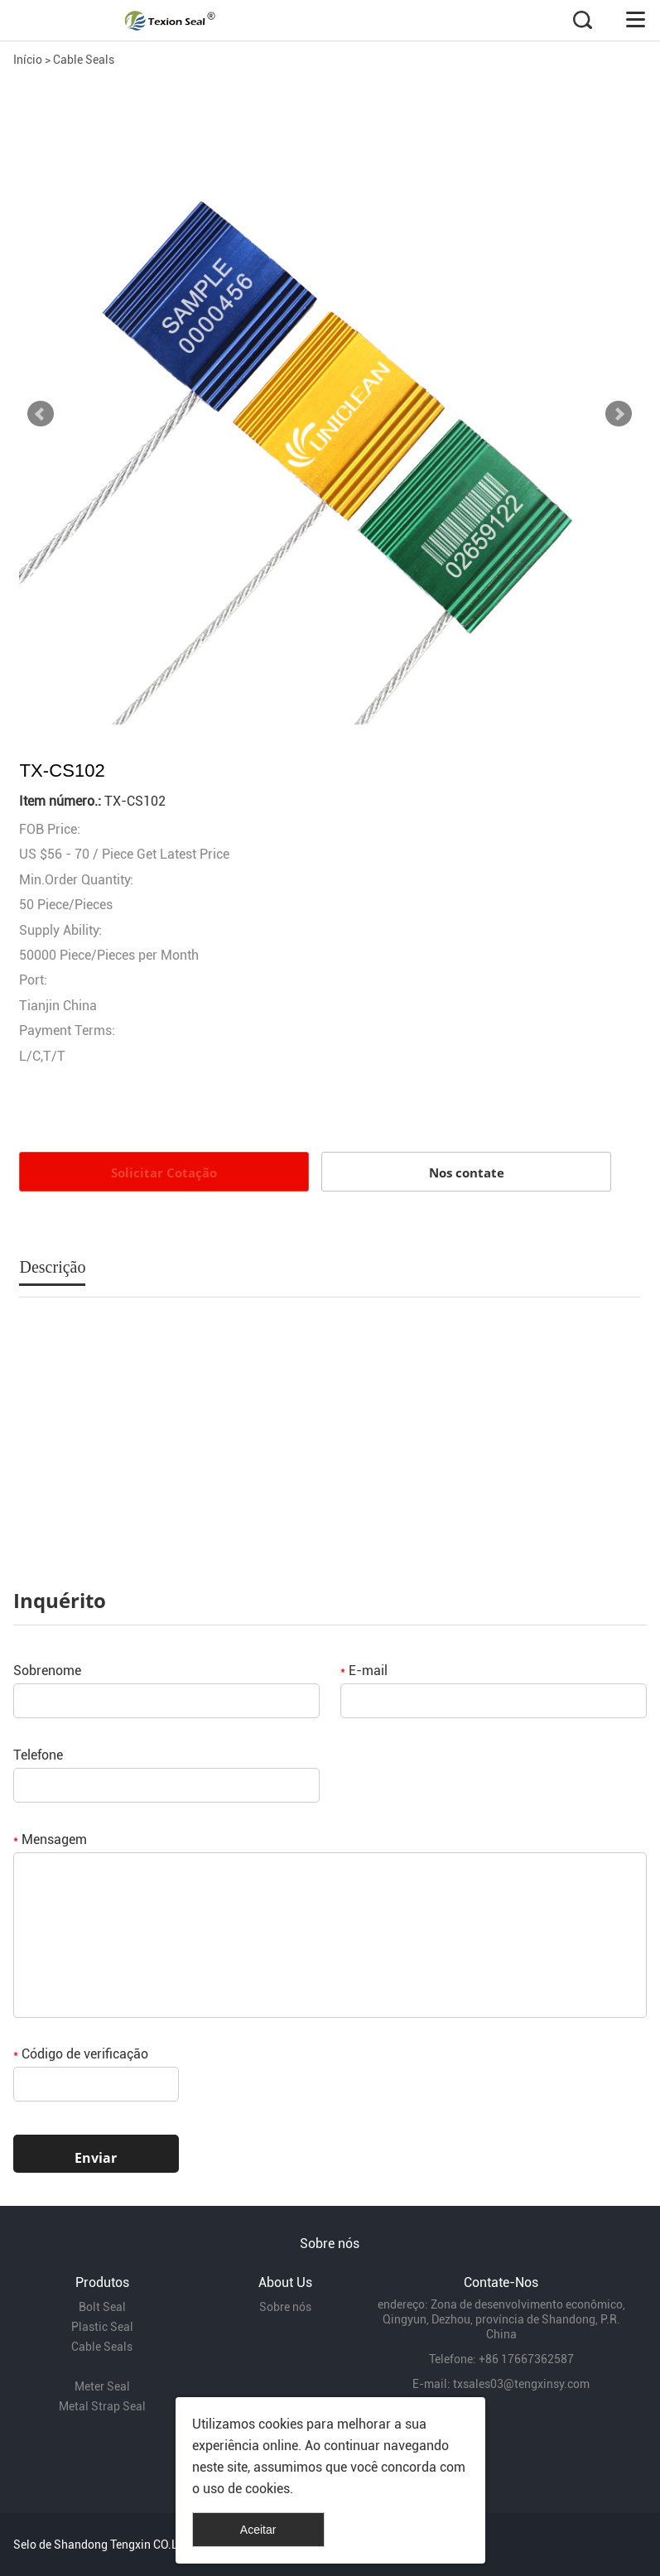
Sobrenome (47, 1670)
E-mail (364, 1670)
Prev (40, 414)
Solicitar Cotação (164, 1172)
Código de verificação (80, 2054)
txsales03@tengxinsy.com (521, 2384)
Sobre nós (285, 2307)
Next (618, 414)
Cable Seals (83, 59)
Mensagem (50, 1839)
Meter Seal (102, 2386)
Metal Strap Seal (102, 2406)
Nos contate (466, 1172)
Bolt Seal (102, 2307)
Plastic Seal (102, 2326)
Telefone (38, 1755)
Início (27, 59)
